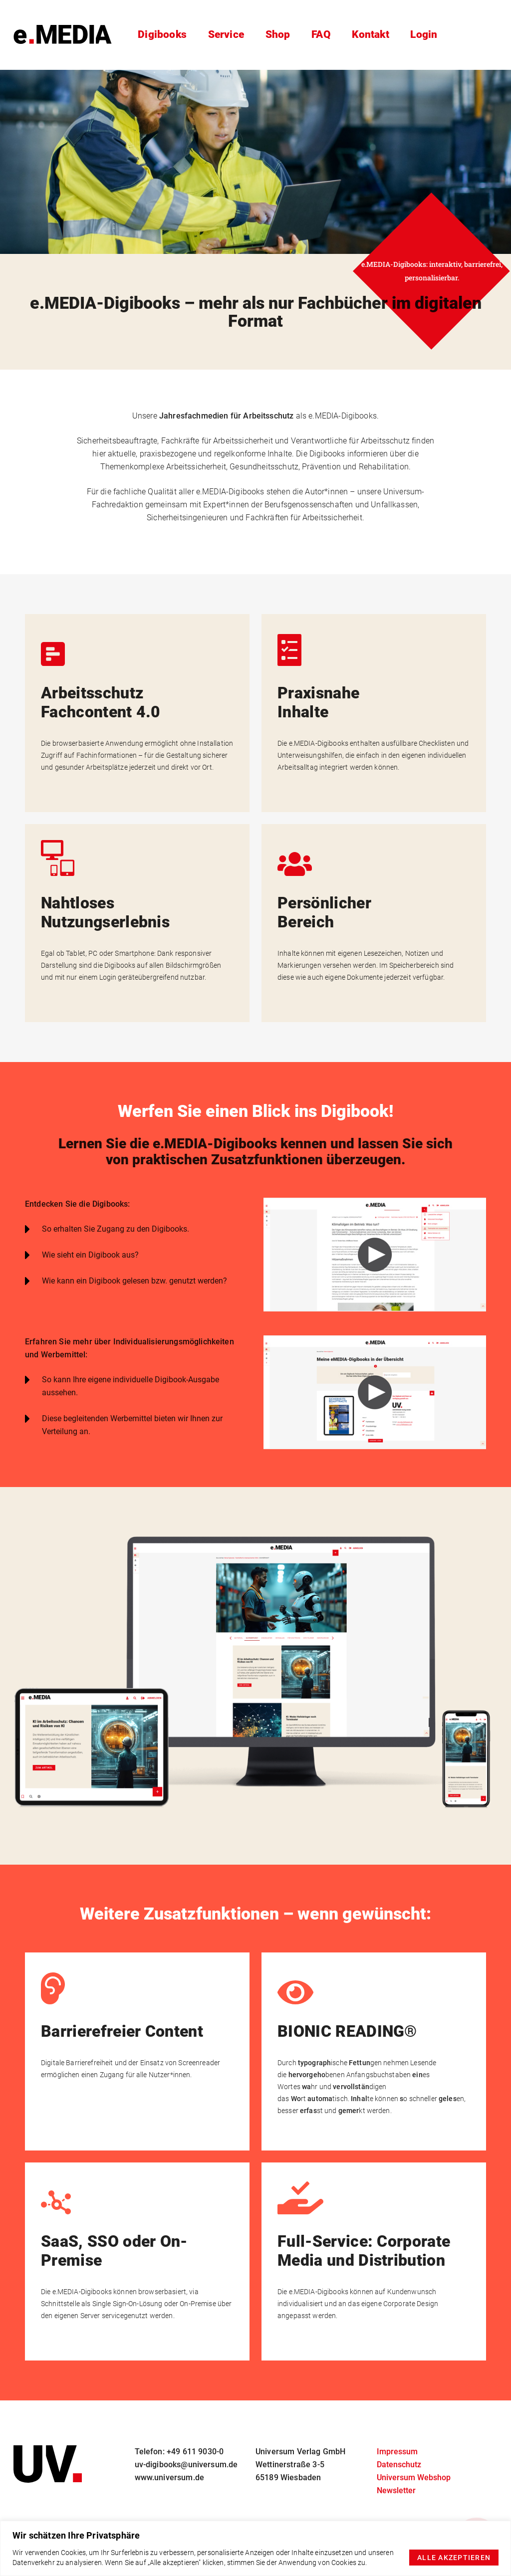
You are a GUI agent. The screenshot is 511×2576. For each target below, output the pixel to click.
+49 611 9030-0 (195, 2451)
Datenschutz (399, 2464)
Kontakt (371, 35)
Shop (275, 35)
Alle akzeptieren (454, 2558)
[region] (255, 2548)
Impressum (397, 2451)
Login (425, 35)
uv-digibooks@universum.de (186, 2464)
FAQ (320, 35)
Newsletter (396, 2490)
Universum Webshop (414, 2477)
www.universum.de (170, 2477)
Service (223, 35)
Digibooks (160, 35)
